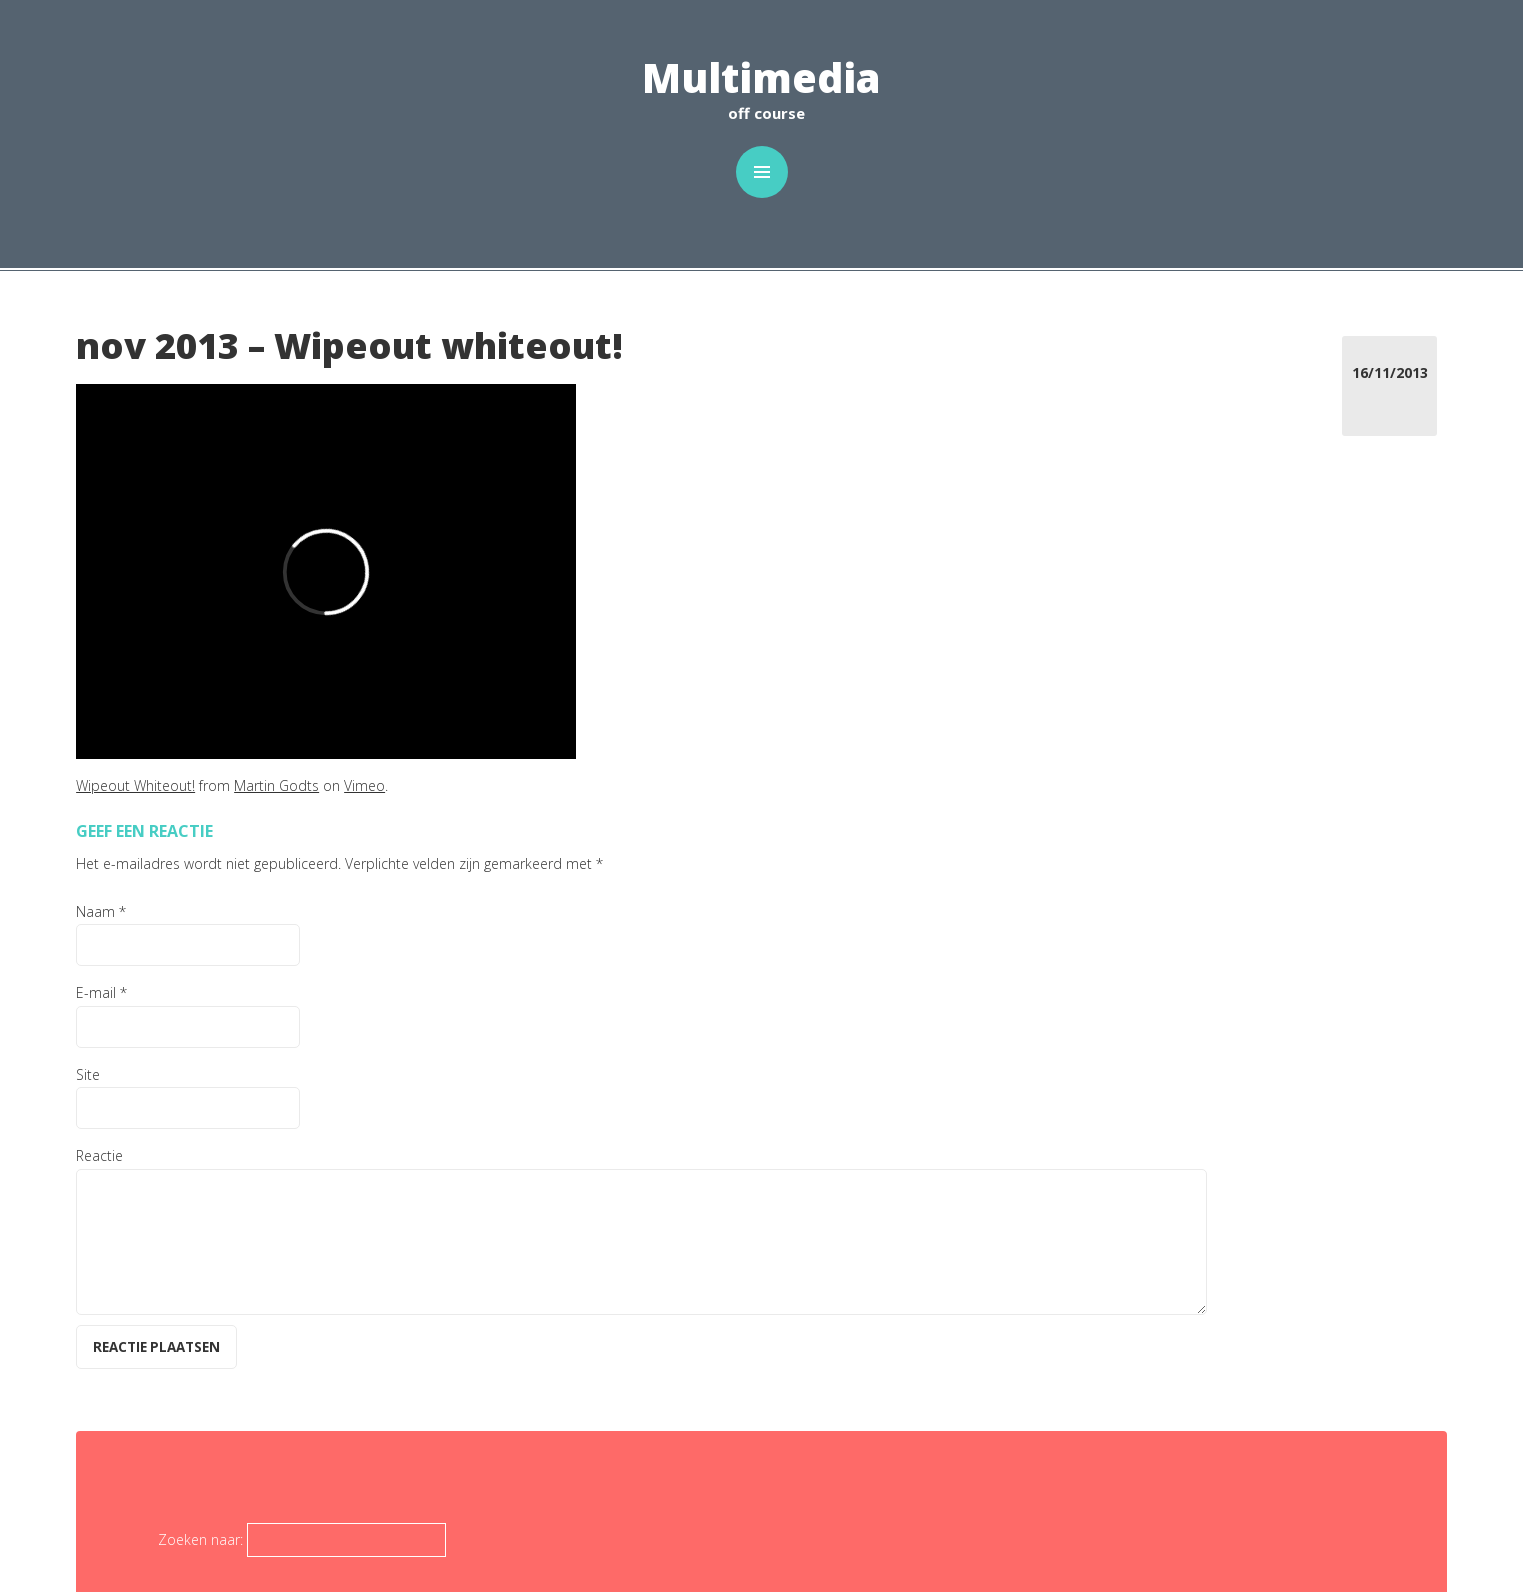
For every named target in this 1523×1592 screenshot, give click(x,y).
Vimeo (364, 785)
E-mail (101, 992)
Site (88, 1074)
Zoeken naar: (200, 1539)
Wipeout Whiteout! (135, 785)
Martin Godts (276, 785)
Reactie (99, 1155)
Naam (101, 911)
